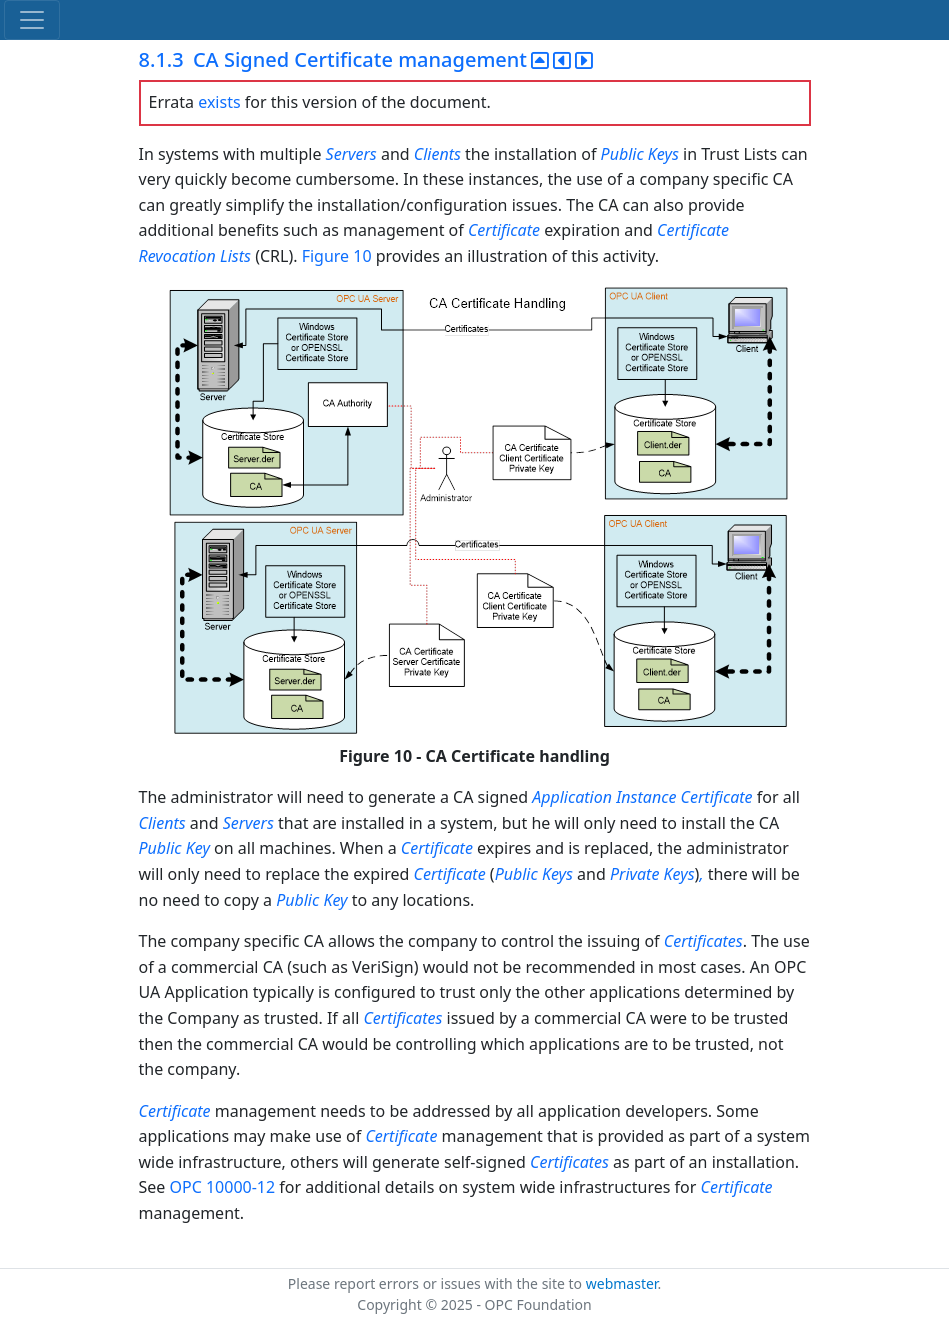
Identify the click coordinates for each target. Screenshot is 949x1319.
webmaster (622, 1283)
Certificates (703, 941)
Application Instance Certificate (642, 797)
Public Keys (640, 154)
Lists (235, 256)
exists (219, 102)
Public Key (174, 848)
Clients (437, 154)
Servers (351, 154)
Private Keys (652, 874)
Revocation (177, 256)
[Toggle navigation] (32, 20)
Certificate (504, 230)
